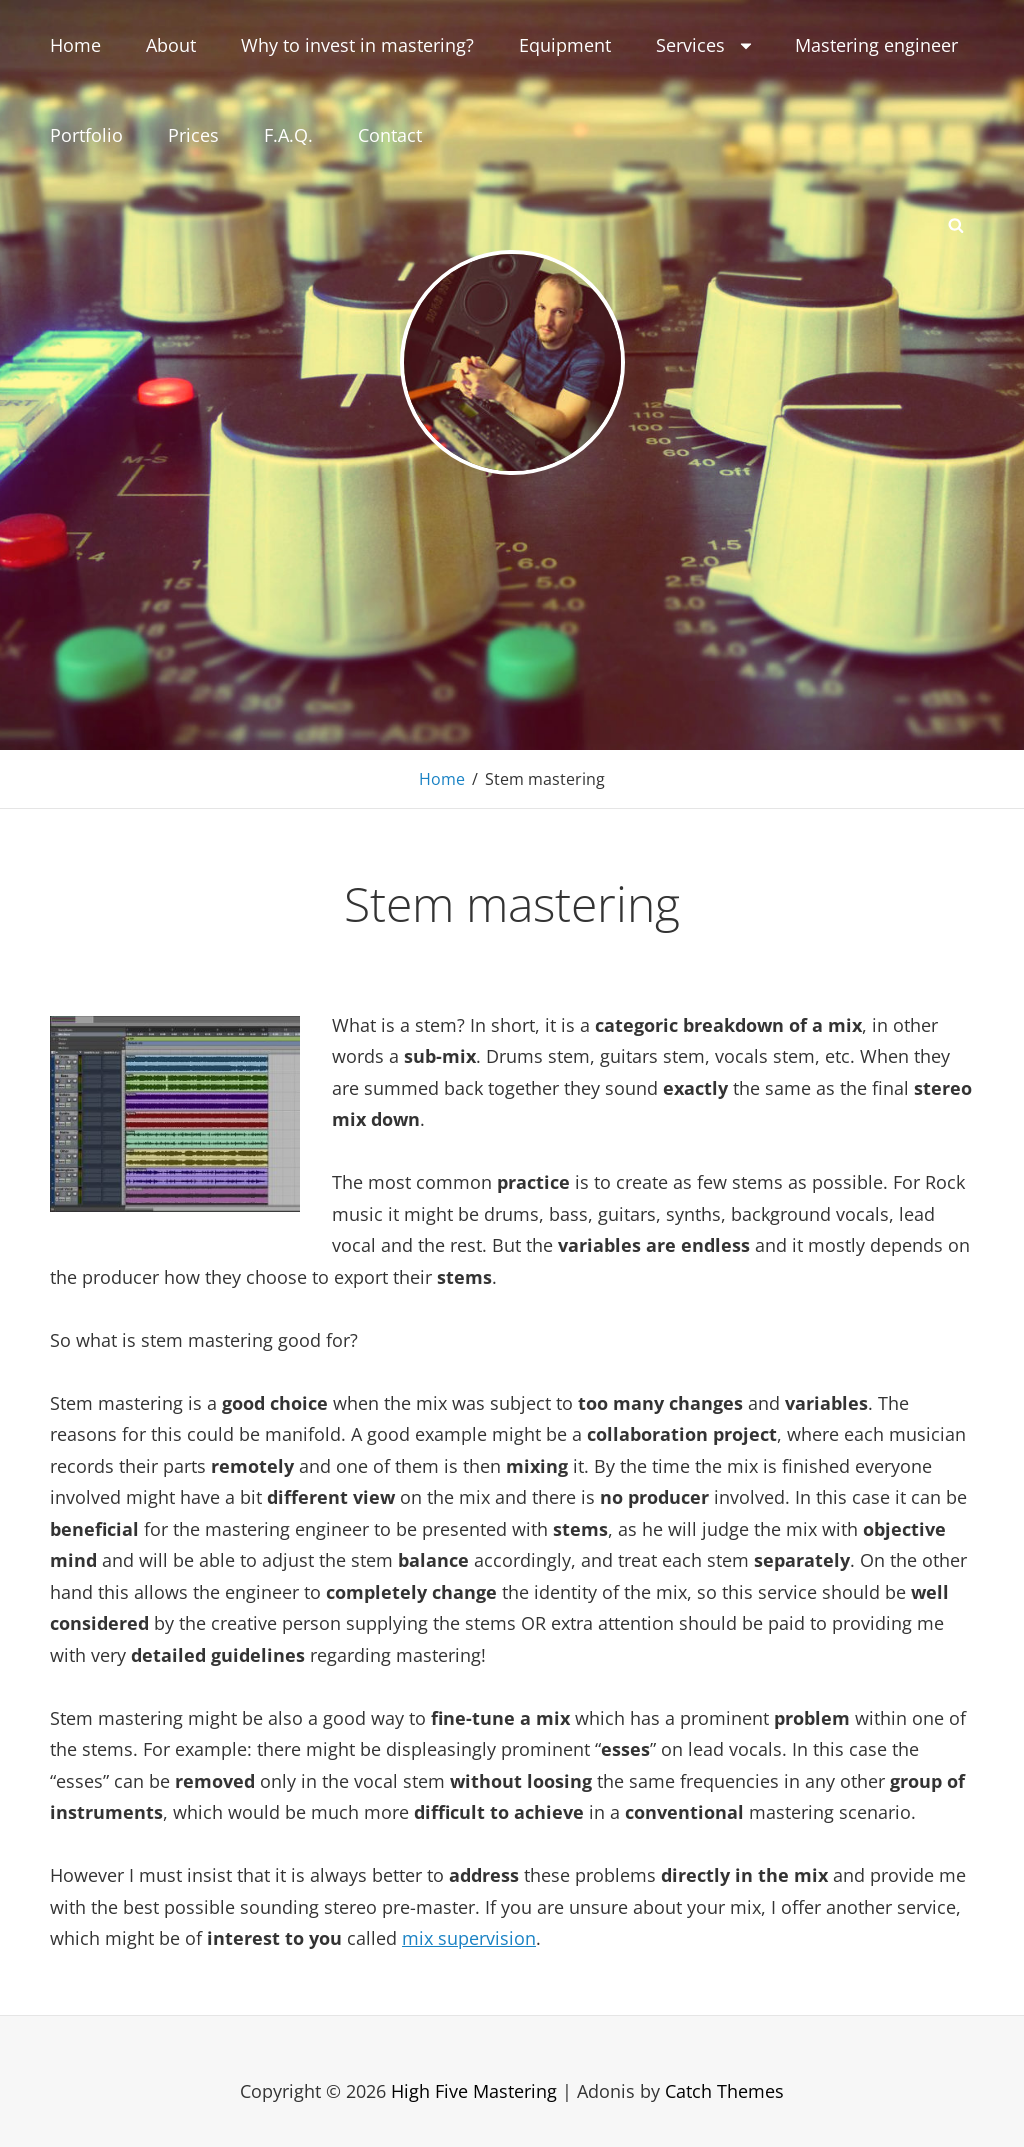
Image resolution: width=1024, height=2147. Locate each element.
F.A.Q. (288, 135)
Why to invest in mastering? (357, 45)
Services (705, 45)
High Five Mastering (474, 2091)
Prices (193, 135)
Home (75, 45)
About (171, 45)
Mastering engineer (876, 45)
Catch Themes (724, 2091)
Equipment (565, 45)
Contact (390, 135)
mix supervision (469, 1938)
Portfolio (86, 135)
